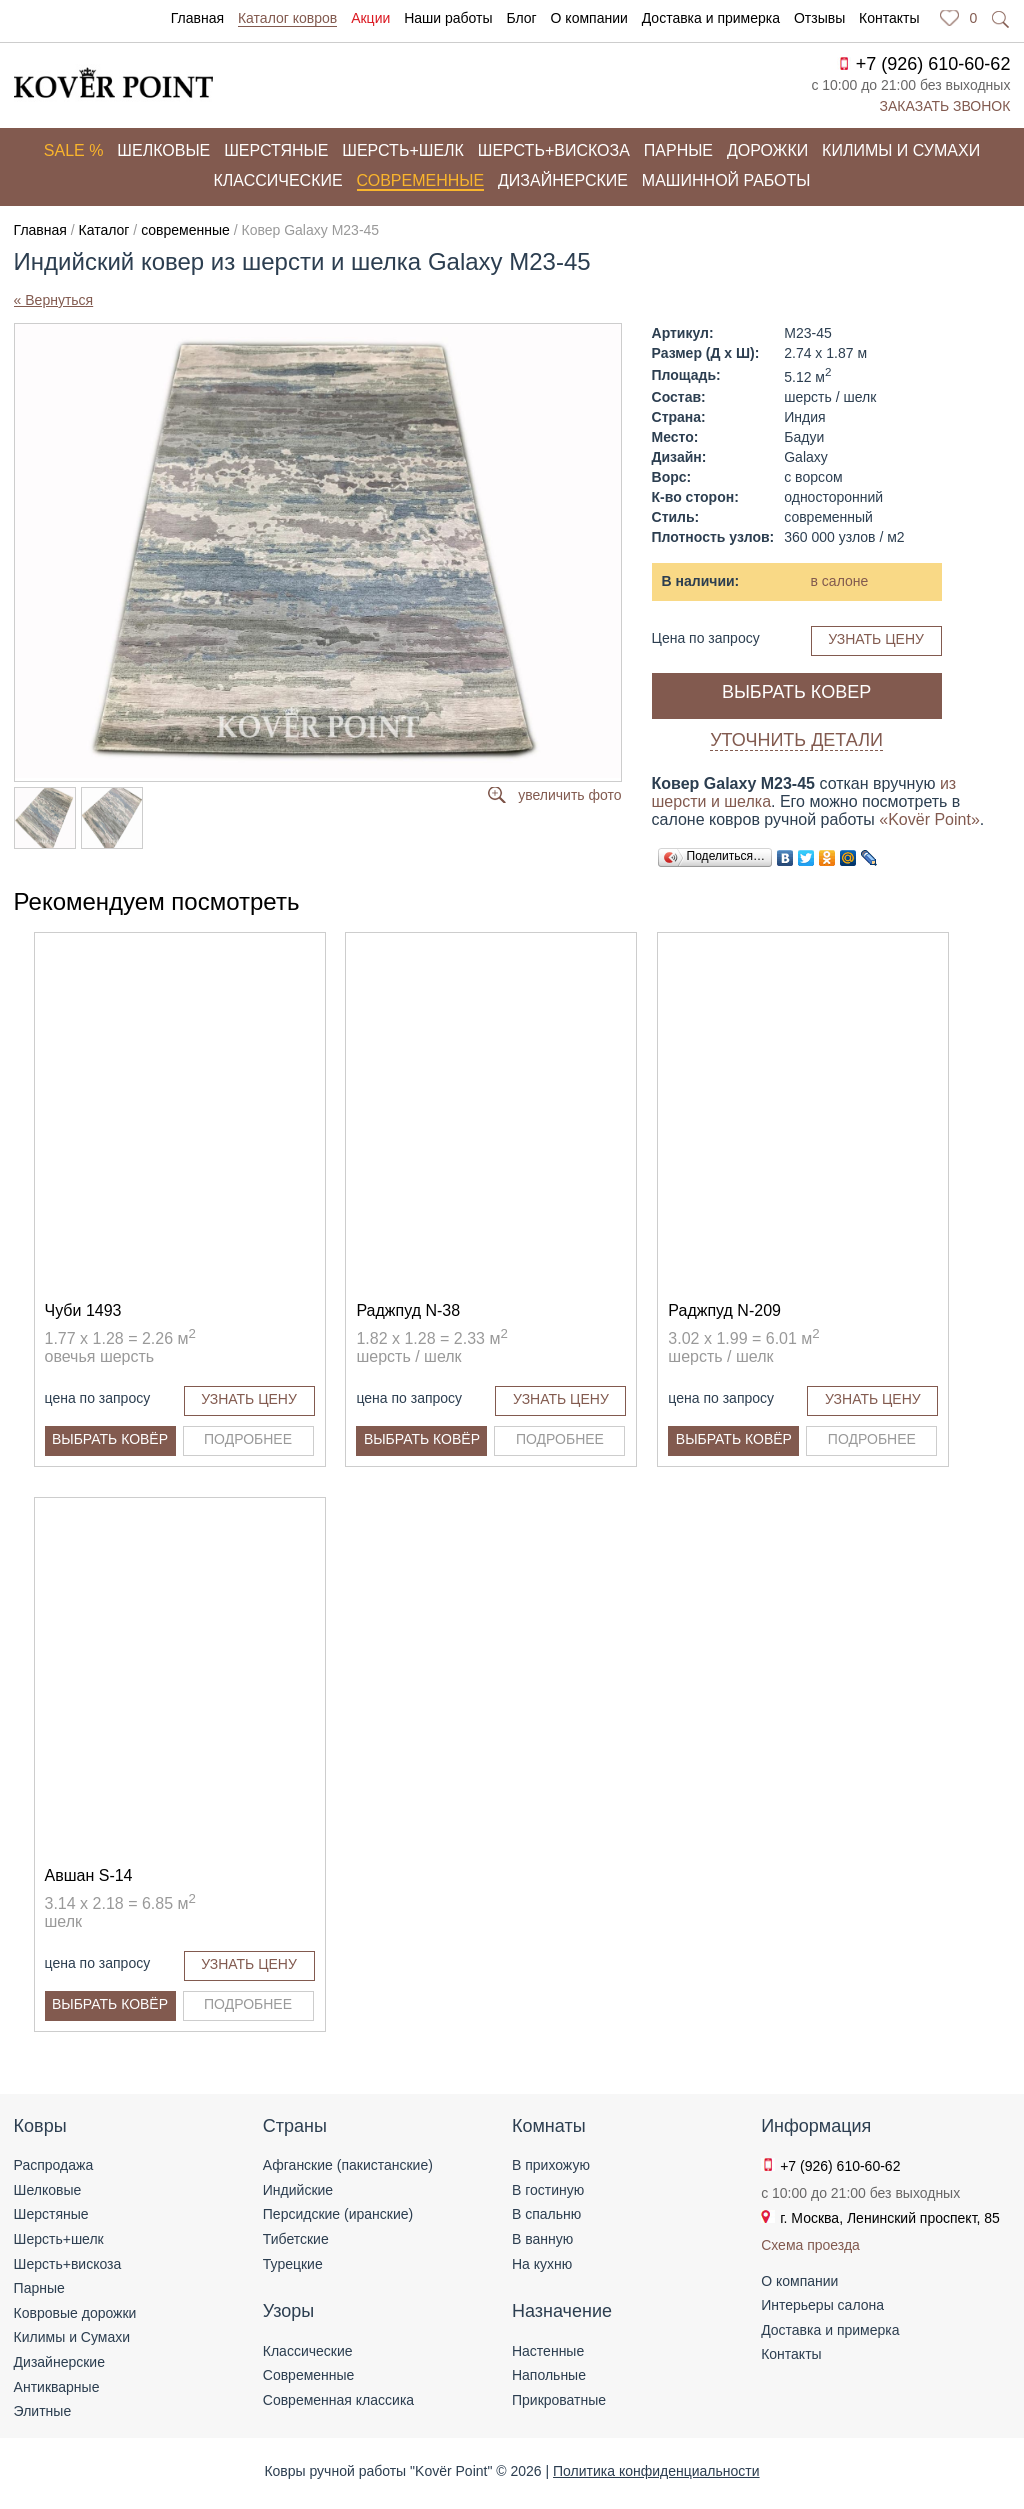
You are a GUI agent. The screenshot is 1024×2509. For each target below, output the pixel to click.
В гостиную (548, 2190)
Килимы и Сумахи (72, 2337)
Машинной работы (726, 180)
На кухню (542, 2264)
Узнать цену (876, 639)
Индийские (298, 2190)
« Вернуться (54, 300)
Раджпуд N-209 (724, 1310)
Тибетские (296, 2239)
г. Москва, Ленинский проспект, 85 (890, 2218)
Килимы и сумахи (901, 150)
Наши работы (448, 18)
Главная (197, 18)
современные (185, 230)
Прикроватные (559, 2400)
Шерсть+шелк (403, 150)
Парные (678, 150)
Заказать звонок (945, 106)
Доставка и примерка (711, 18)
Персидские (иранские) (338, 2214)
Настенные (548, 2351)
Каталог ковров (287, 18)
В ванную (542, 2239)
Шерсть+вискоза (554, 150)
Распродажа (54, 2165)
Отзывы (819, 18)
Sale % (74, 150)
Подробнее (248, 1439)
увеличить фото (569, 795)
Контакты (889, 18)
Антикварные (57, 2387)
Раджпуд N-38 (408, 1310)
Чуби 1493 (83, 1310)
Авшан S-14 (89, 1875)
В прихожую (551, 2165)
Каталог (104, 230)
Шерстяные (276, 150)
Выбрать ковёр (110, 1439)
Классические (278, 180)
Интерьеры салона (822, 2305)
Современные (421, 180)
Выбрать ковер (796, 692)
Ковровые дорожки (75, 2313)
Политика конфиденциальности (656, 2471)
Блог (521, 18)
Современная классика (338, 2400)
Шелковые (163, 150)
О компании (589, 18)
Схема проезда (810, 2245)
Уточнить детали (796, 740)
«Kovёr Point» (929, 819)
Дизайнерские (563, 180)
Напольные (549, 2375)
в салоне (840, 581)
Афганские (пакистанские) (348, 2165)
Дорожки (767, 150)
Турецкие (293, 2264)
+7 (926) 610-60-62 (933, 64)
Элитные (43, 2411)
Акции (370, 18)
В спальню (546, 2214)
